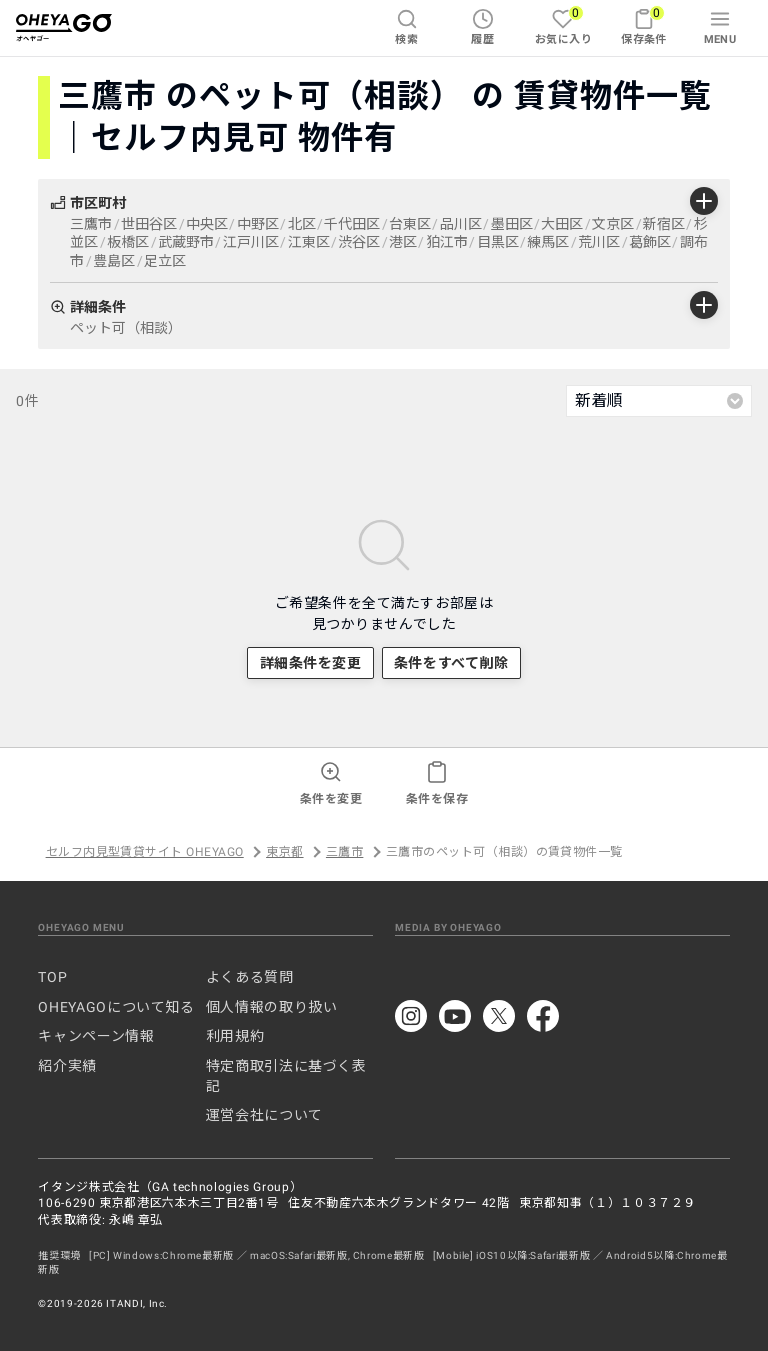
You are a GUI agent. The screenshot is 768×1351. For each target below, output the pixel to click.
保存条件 (644, 25)
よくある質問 (250, 977)
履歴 (482, 27)
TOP (52, 977)
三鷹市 (344, 852)
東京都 (284, 852)
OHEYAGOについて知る (116, 1007)
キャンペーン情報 (96, 1036)
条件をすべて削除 (451, 663)
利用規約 (235, 1036)
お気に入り (563, 25)
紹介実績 (67, 1066)
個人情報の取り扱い (272, 1007)
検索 (406, 27)
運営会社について (264, 1115)
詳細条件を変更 (311, 663)
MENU (720, 27)
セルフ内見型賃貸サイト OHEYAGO (145, 852)
